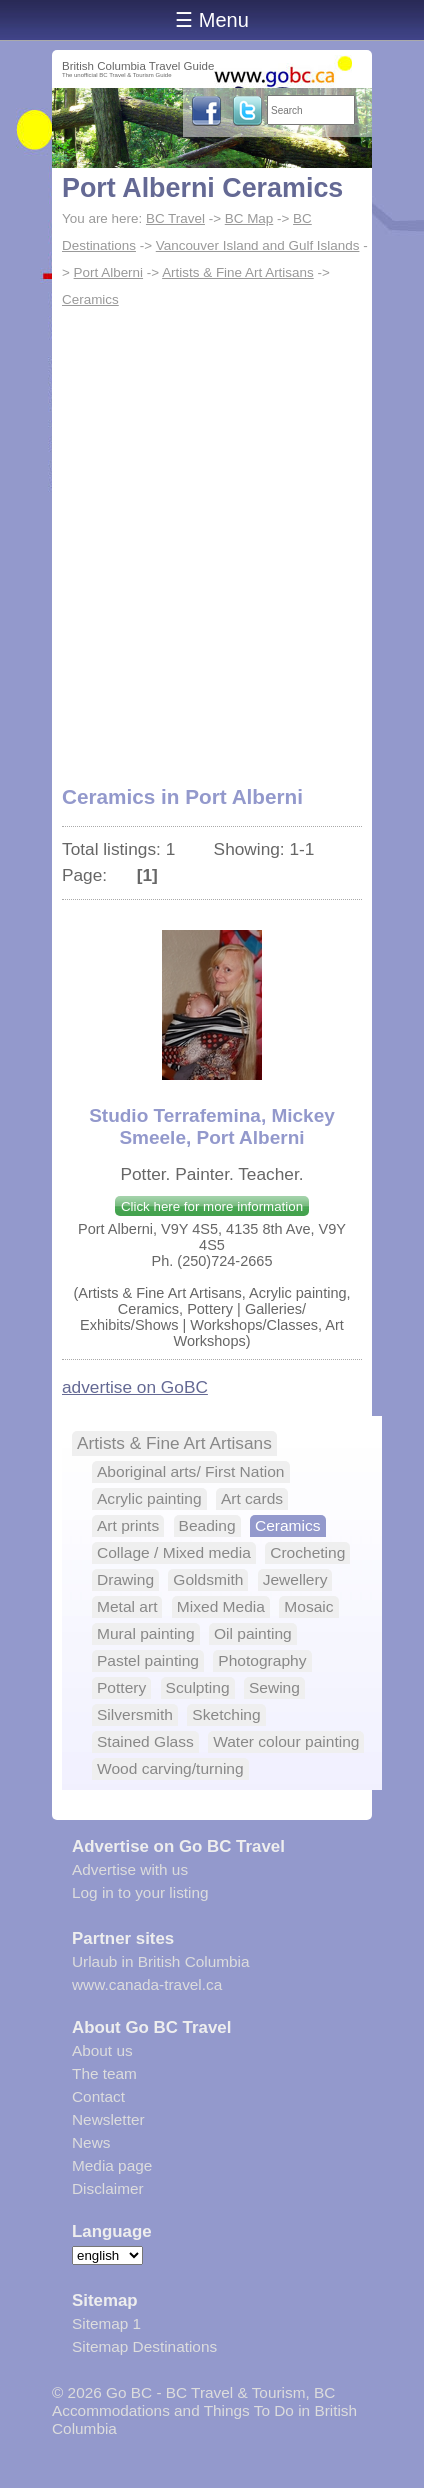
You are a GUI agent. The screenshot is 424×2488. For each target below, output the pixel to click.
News (91, 2142)
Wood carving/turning (170, 1768)
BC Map (249, 218)
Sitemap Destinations (144, 2346)
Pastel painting (148, 1660)
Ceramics (90, 299)
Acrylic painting (149, 1498)
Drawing (125, 1579)
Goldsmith (208, 1579)
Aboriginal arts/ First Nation (191, 1471)
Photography (262, 1660)
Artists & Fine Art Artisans (238, 272)
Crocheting (307, 1552)
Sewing (274, 1687)
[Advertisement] (212, 535)
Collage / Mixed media (174, 1552)
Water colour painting (286, 1741)
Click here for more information (212, 1206)
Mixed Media (221, 1606)
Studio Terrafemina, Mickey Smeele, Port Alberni (212, 1126)
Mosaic (308, 1606)
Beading (207, 1525)
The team (104, 2073)
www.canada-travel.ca (147, 1984)
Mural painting (146, 1633)
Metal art (127, 1606)
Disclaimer (108, 2188)
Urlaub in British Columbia (161, 1961)
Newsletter (108, 2119)
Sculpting (198, 1687)
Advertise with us (130, 1869)
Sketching (226, 1714)
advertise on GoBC (135, 1387)
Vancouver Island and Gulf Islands (258, 245)
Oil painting (253, 1633)
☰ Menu (212, 20)
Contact (98, 2096)
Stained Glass (145, 1741)
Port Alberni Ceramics (202, 188)
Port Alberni (108, 272)
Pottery (121, 1687)
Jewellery (295, 1579)
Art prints (128, 1525)
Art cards (252, 1498)
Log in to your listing (140, 1892)
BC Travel (175, 218)
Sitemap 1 (106, 2323)
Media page (112, 2165)
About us (102, 2050)
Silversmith (135, 1714)
